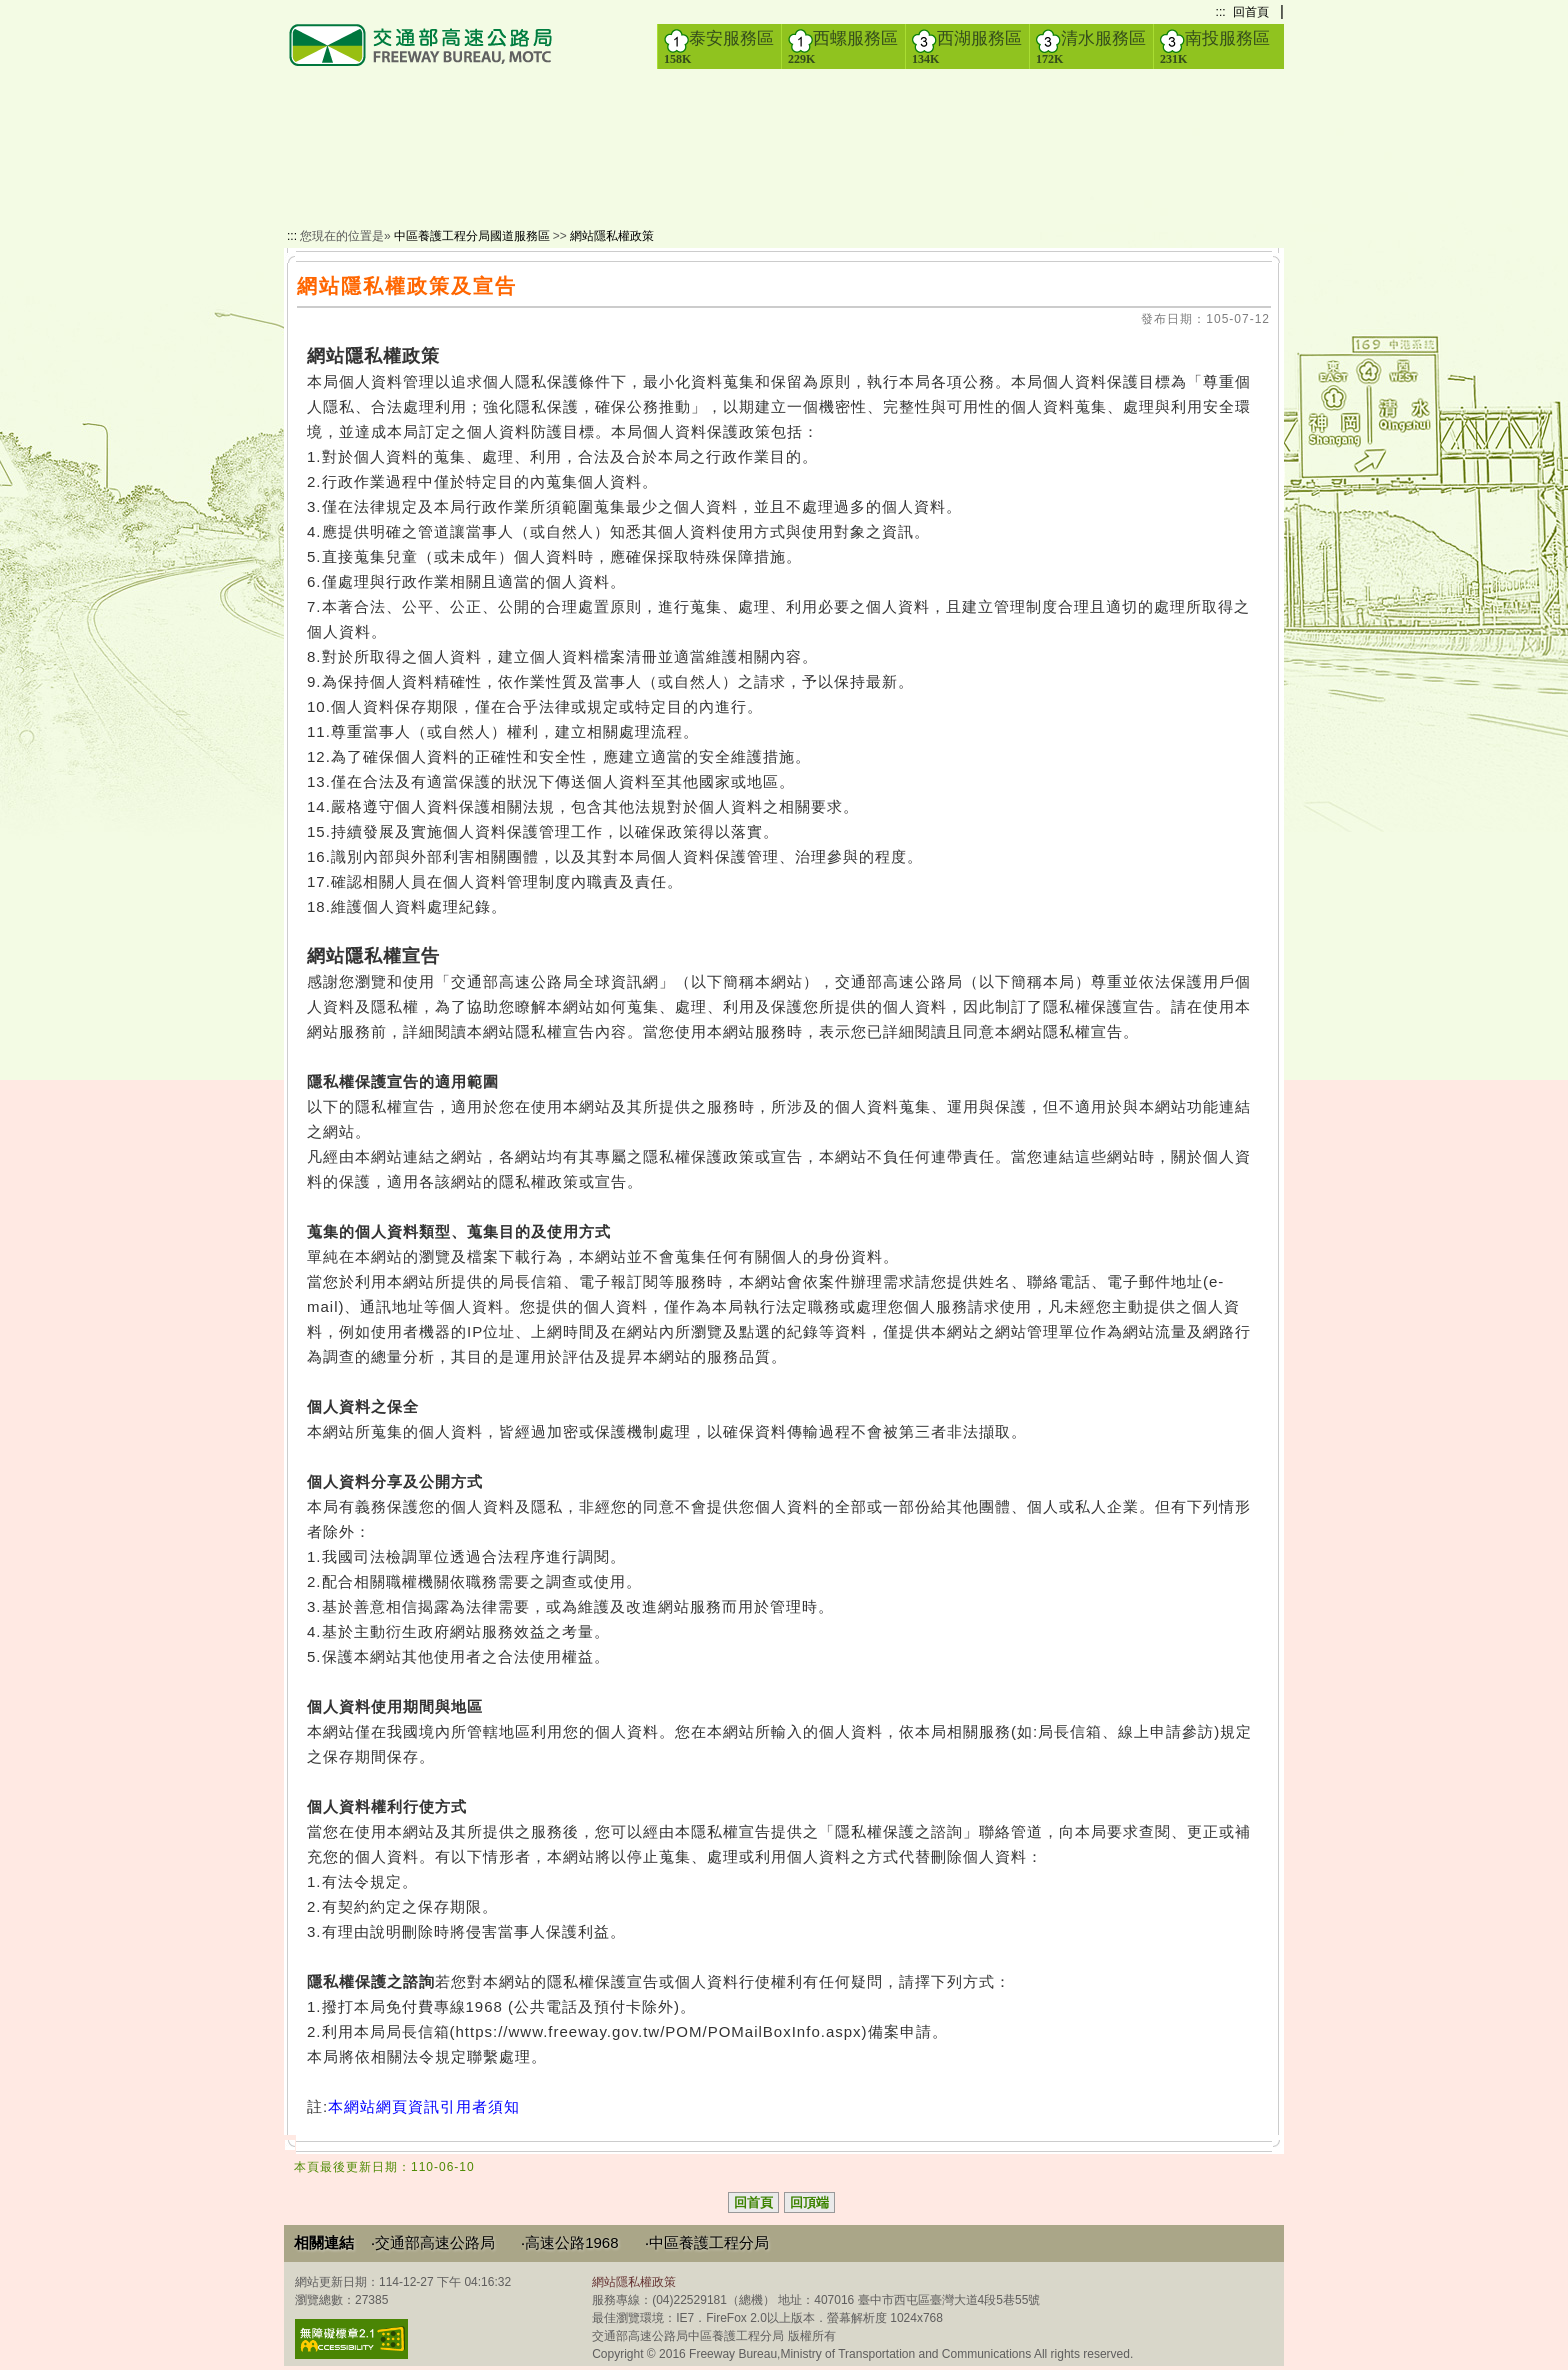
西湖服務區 (967, 47)
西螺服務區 (843, 47)
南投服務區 (1215, 47)
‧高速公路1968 (569, 2242)
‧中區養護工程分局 (707, 2242)
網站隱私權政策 (612, 236)
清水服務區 (1091, 47)
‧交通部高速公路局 (433, 2242)
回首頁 (1251, 12)
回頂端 (809, 2202)
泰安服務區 (719, 47)
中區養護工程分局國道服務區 (472, 236)
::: (1221, 12)
